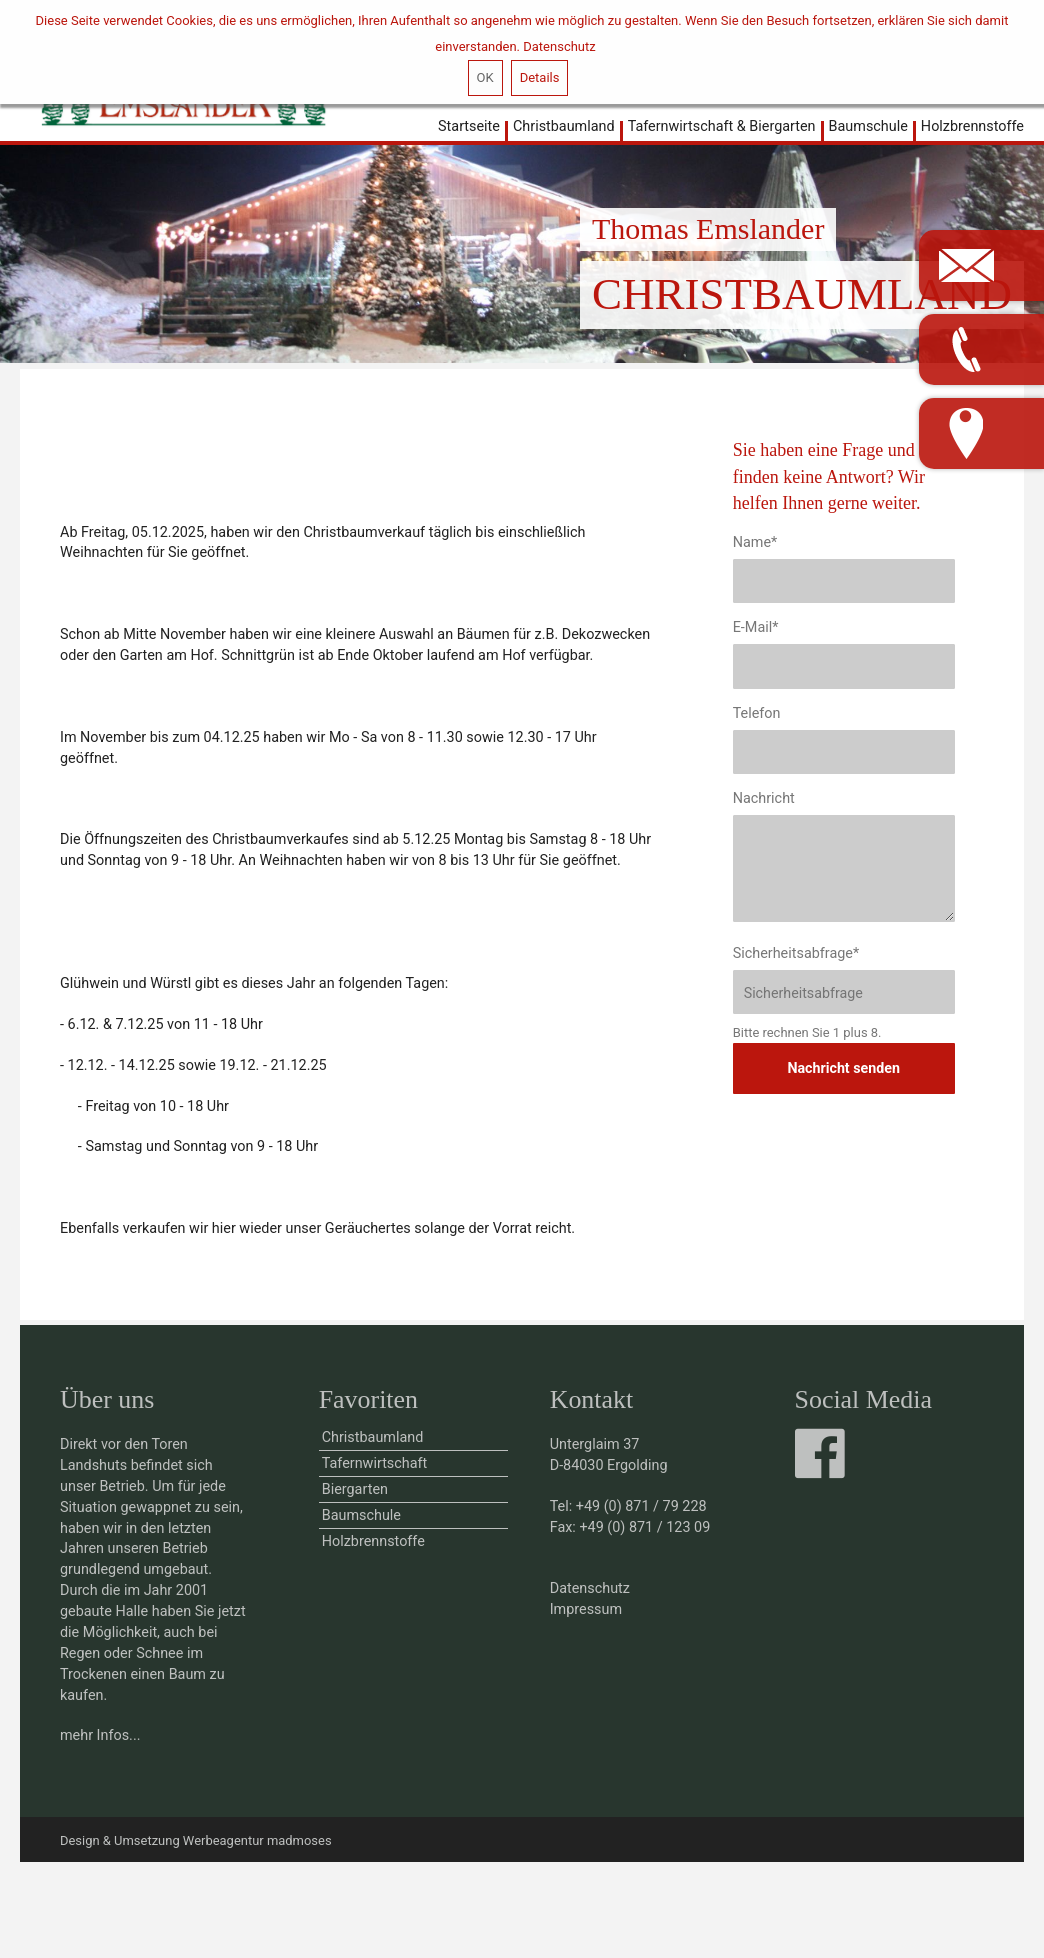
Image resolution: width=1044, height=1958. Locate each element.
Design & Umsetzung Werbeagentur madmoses (196, 1840)
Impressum (586, 1609)
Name (755, 542)
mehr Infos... (100, 1735)
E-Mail (756, 627)
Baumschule (868, 126)
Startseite (469, 126)
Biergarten (355, 1489)
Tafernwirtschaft (375, 1463)
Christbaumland (564, 126)
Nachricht (764, 798)
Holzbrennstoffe (972, 126)
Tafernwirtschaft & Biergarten (722, 126)
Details (540, 77)
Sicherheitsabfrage (796, 953)
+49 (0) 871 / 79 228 (641, 1506)
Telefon (757, 713)
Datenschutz (559, 46)
